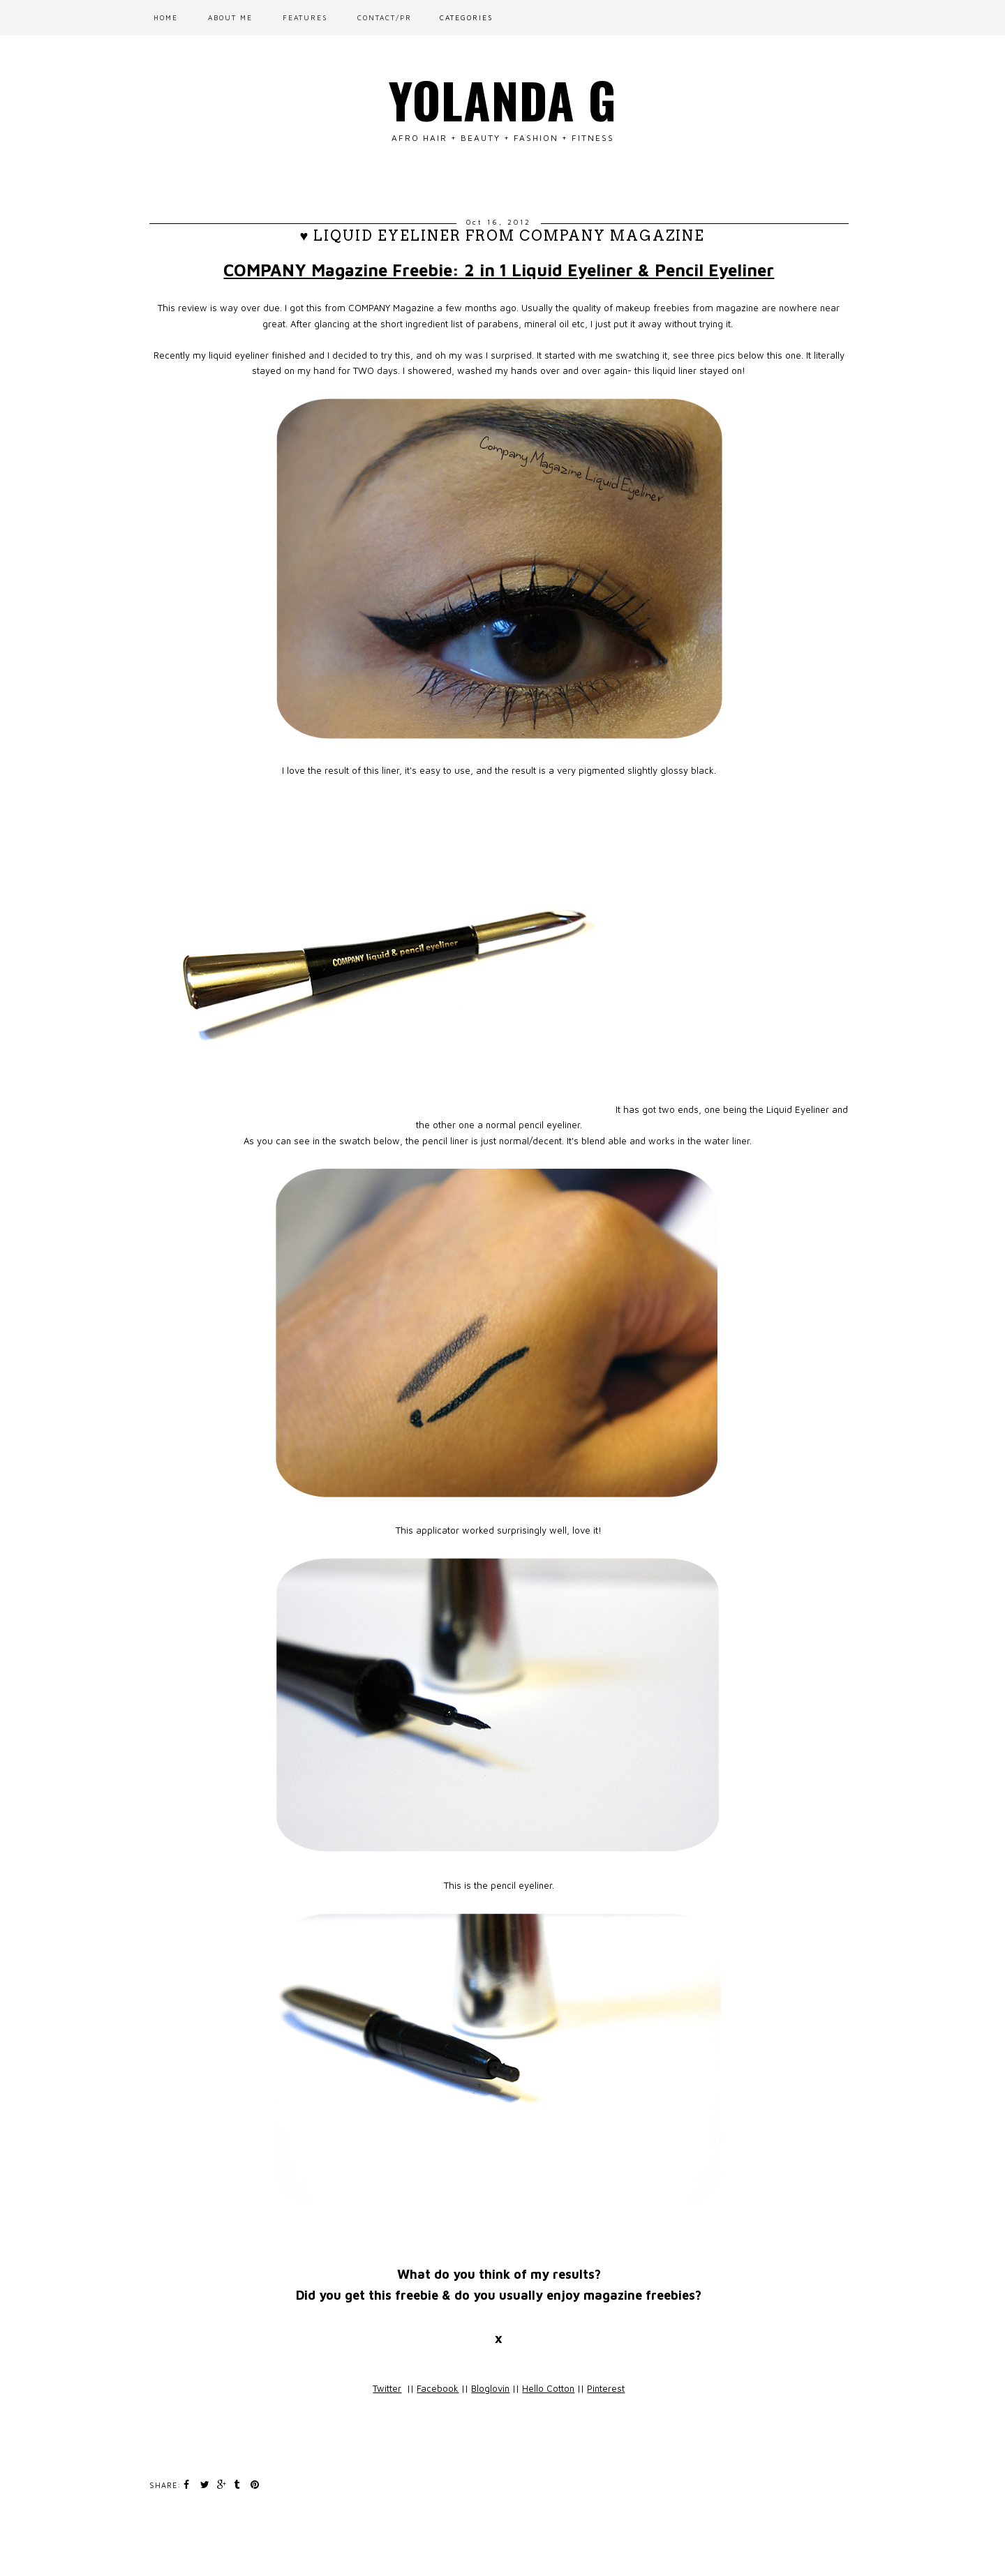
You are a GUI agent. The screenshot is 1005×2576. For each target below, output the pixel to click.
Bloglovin (490, 2388)
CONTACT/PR (384, 17)
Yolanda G (503, 99)
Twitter (387, 2388)
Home (166, 17)
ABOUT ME (230, 17)
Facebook (438, 2388)
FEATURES (305, 17)
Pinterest (606, 2388)
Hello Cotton (548, 2388)
